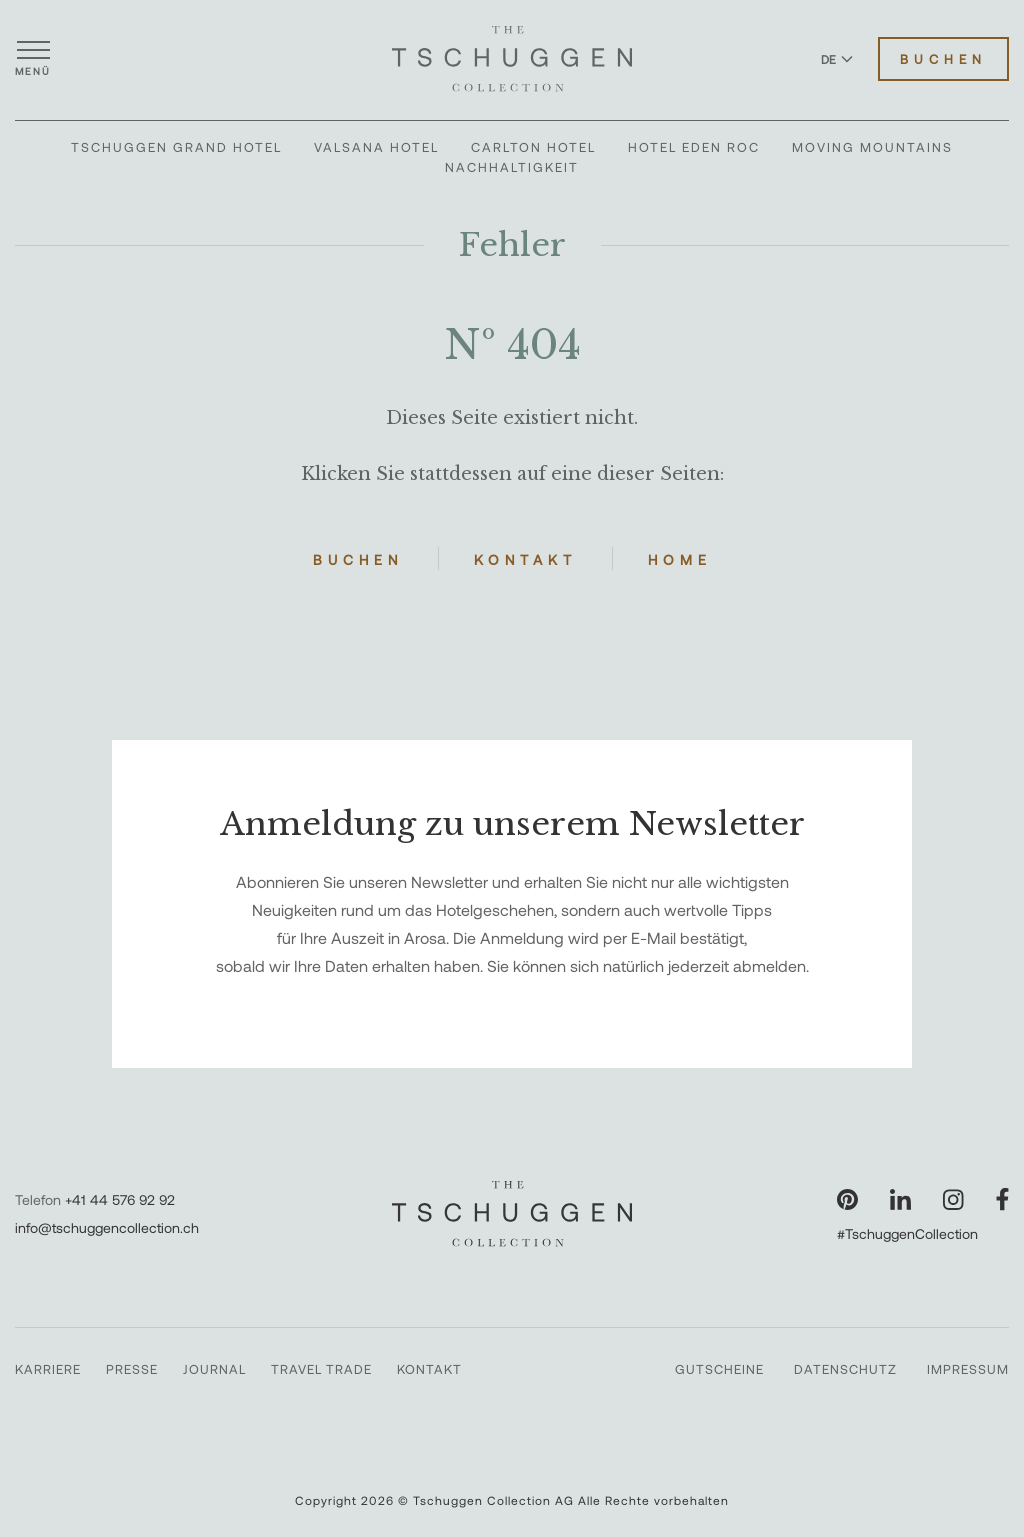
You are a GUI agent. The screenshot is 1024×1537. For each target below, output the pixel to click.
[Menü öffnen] (33, 59)
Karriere (48, 1369)
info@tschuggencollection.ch (107, 1227)
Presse (132, 1369)
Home (680, 559)
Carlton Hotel (533, 147)
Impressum (968, 1369)
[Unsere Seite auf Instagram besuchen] (953, 1199)
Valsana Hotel (376, 147)
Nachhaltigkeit (512, 167)
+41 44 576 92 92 (120, 1199)
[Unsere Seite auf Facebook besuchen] (1002, 1199)
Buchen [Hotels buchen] (943, 59)
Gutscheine (719, 1369)
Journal (214, 1369)
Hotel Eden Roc (694, 147)
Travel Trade (321, 1369)
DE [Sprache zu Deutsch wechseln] (837, 59)
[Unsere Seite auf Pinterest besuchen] (847, 1199)
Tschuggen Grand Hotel (176, 147)
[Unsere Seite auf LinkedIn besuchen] (900, 1199)
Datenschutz (845, 1369)
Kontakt (525, 559)
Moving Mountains (872, 147)
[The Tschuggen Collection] (512, 59)
